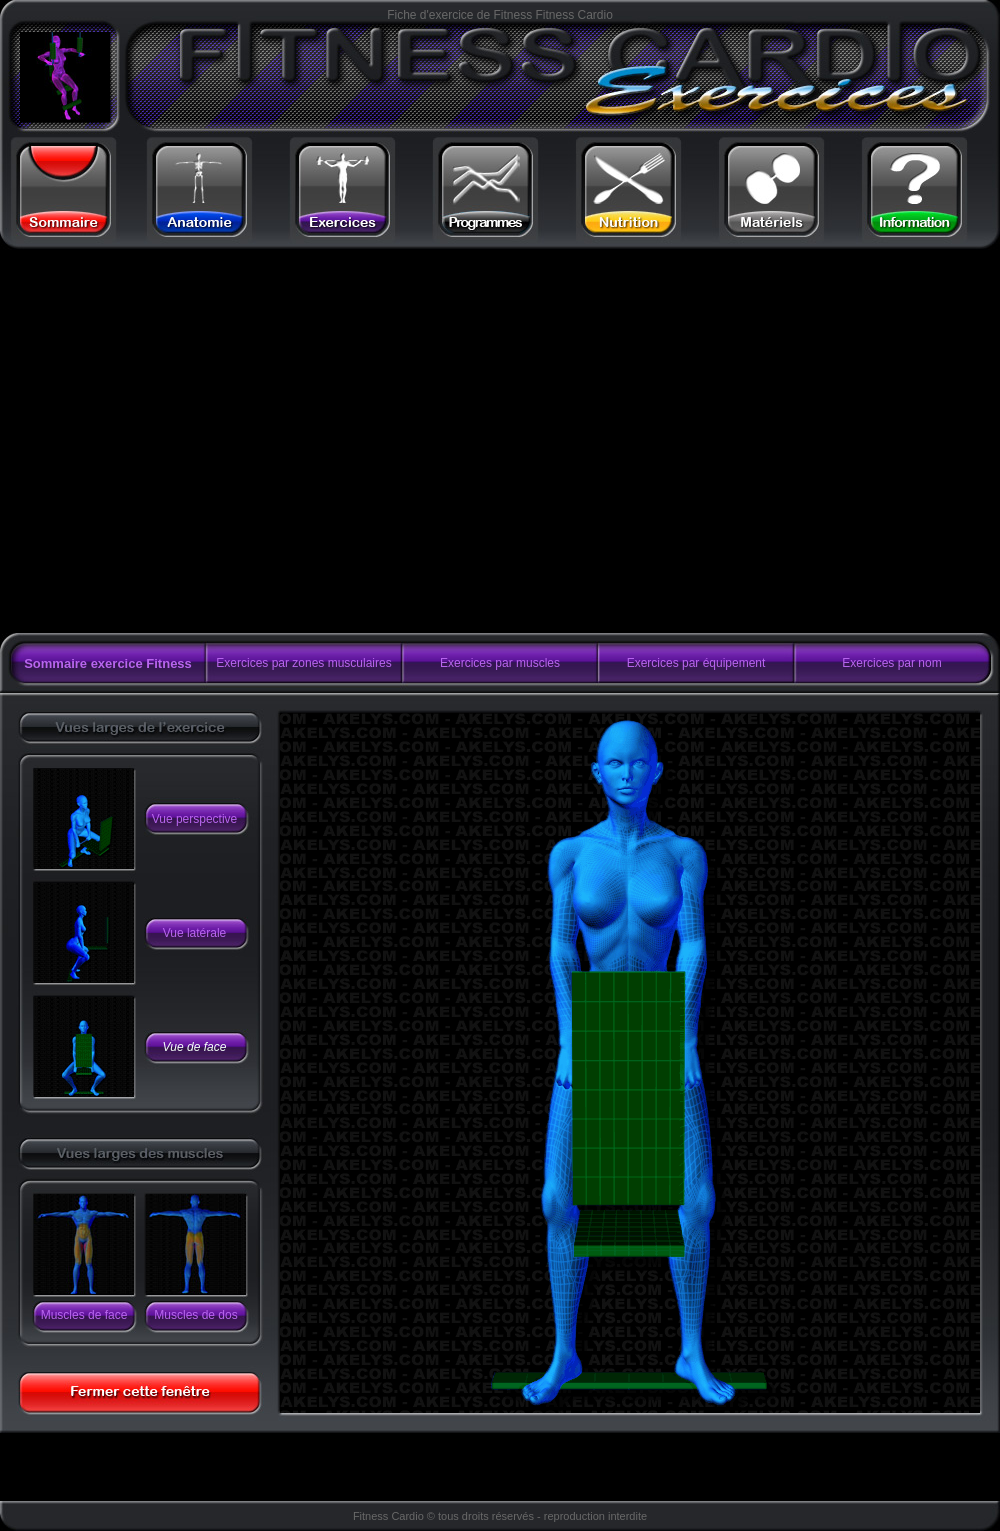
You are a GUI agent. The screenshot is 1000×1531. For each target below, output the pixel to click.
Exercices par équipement (696, 663)
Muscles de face (84, 1315)
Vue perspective (195, 819)
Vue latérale (195, 933)
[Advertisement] (187, 441)
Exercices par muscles (500, 663)
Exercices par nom (891, 663)
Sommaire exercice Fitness (108, 663)
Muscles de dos (195, 1315)
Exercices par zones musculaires (303, 663)
